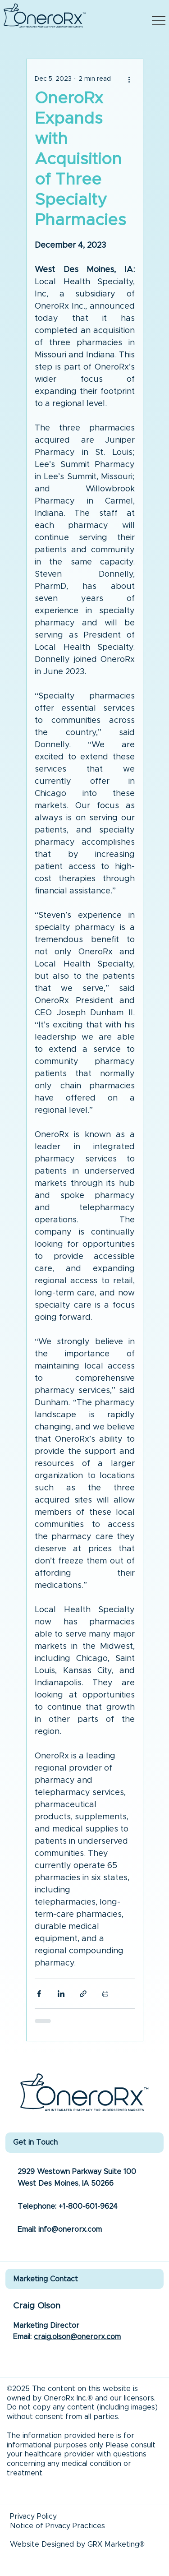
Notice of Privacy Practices (57, 2526)
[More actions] (129, 79)
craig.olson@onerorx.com (77, 2336)
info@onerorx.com (70, 2229)
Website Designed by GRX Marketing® (77, 2544)
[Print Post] (105, 1993)
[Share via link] (83, 1993)
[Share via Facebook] (39, 1993)
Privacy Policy (33, 2516)
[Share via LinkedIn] (61, 1993)
